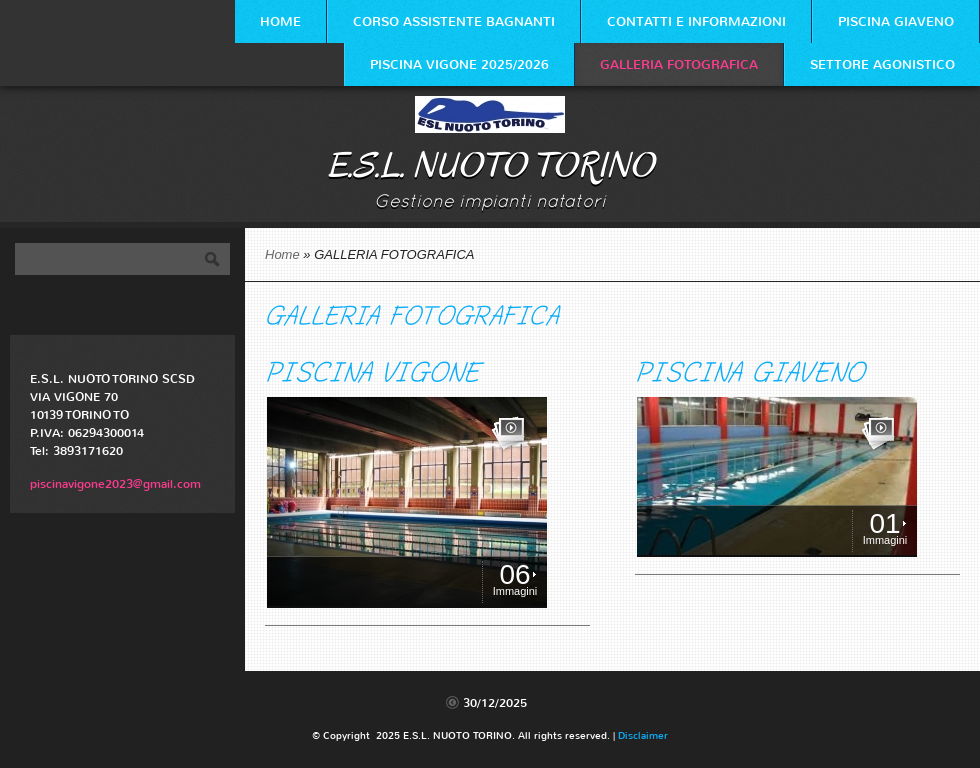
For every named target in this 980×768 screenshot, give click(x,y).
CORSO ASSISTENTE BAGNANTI (454, 21)
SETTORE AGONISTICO (882, 64)
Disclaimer (643, 735)
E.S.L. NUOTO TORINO (490, 165)
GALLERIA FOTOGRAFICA (679, 64)
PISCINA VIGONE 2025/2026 (459, 64)
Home (280, 21)
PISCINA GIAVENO (896, 21)
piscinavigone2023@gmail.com (115, 484)
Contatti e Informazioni (696, 21)
